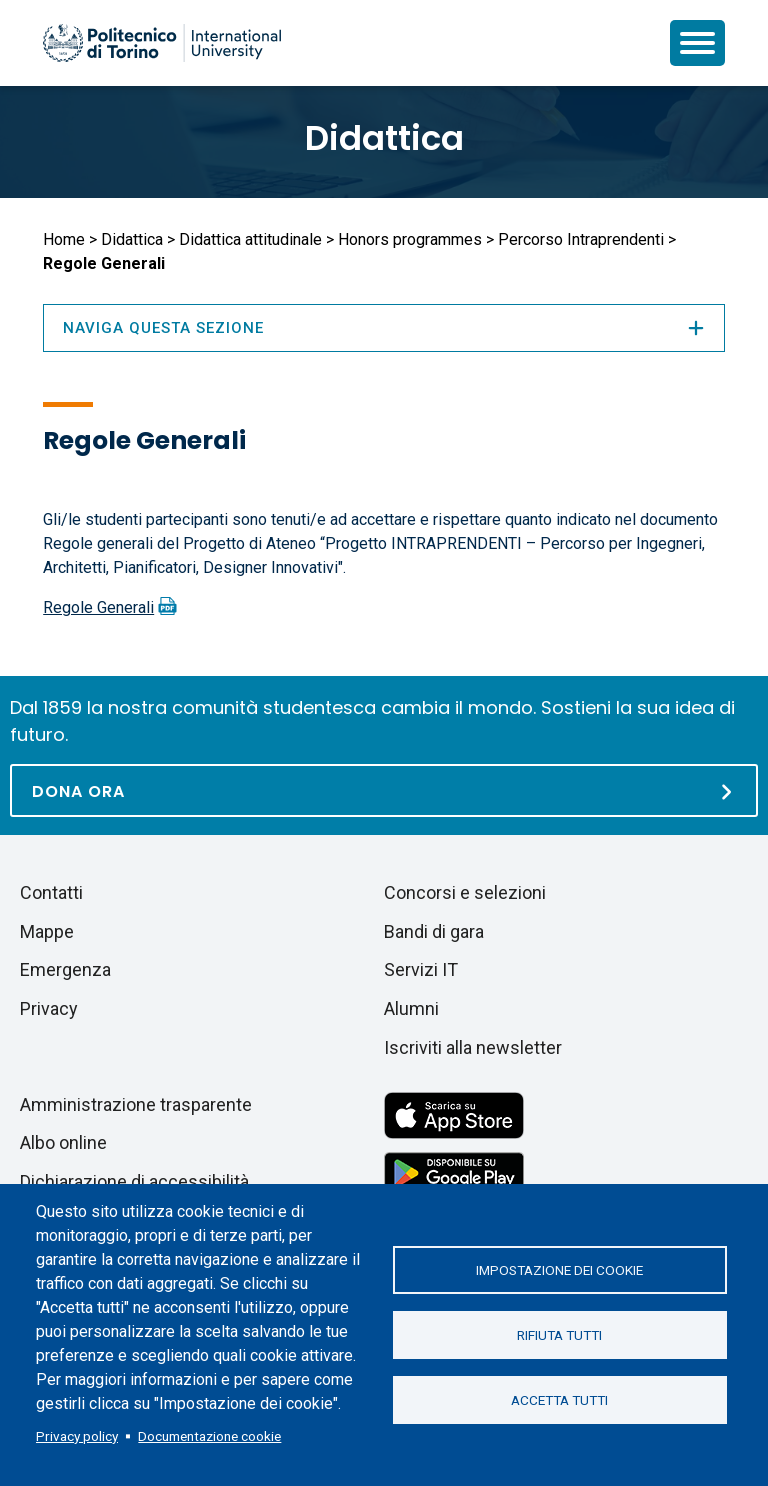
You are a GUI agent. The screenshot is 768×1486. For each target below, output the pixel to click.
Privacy (49, 1008)
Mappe (47, 931)
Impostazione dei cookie (559, 1270)
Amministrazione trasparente (136, 1104)
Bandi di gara (434, 931)
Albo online (63, 1142)
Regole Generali (98, 607)
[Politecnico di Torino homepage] (162, 43)
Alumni (411, 1008)
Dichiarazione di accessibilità (134, 1181)
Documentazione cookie (209, 1436)
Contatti (51, 892)
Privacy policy (77, 1436)
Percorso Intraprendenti (581, 239)
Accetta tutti (559, 1400)
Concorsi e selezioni (465, 892)
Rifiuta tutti (559, 1335)
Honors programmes (410, 239)
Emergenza (65, 969)
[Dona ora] (384, 790)
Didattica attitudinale (250, 239)
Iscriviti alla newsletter (473, 1047)
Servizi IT (421, 969)
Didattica (384, 138)
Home (64, 239)
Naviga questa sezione (384, 328)
